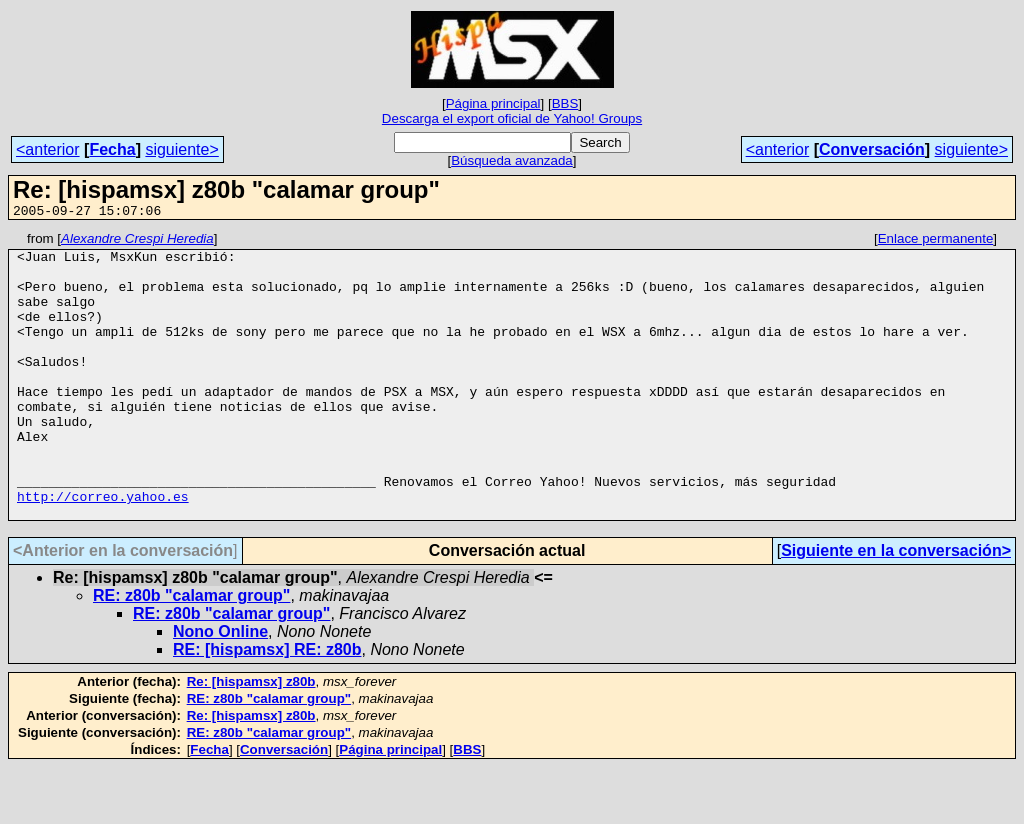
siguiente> (181, 149)
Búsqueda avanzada (512, 160)
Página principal (493, 103)
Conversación (872, 149)
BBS (565, 103)
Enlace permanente (936, 241)
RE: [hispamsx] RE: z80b (267, 706)
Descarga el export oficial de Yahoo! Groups (512, 118)
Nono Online (220, 688)
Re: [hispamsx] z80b (251, 738)
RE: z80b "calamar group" (191, 652)
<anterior (48, 149)
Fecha (112, 149)
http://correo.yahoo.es (103, 550)
